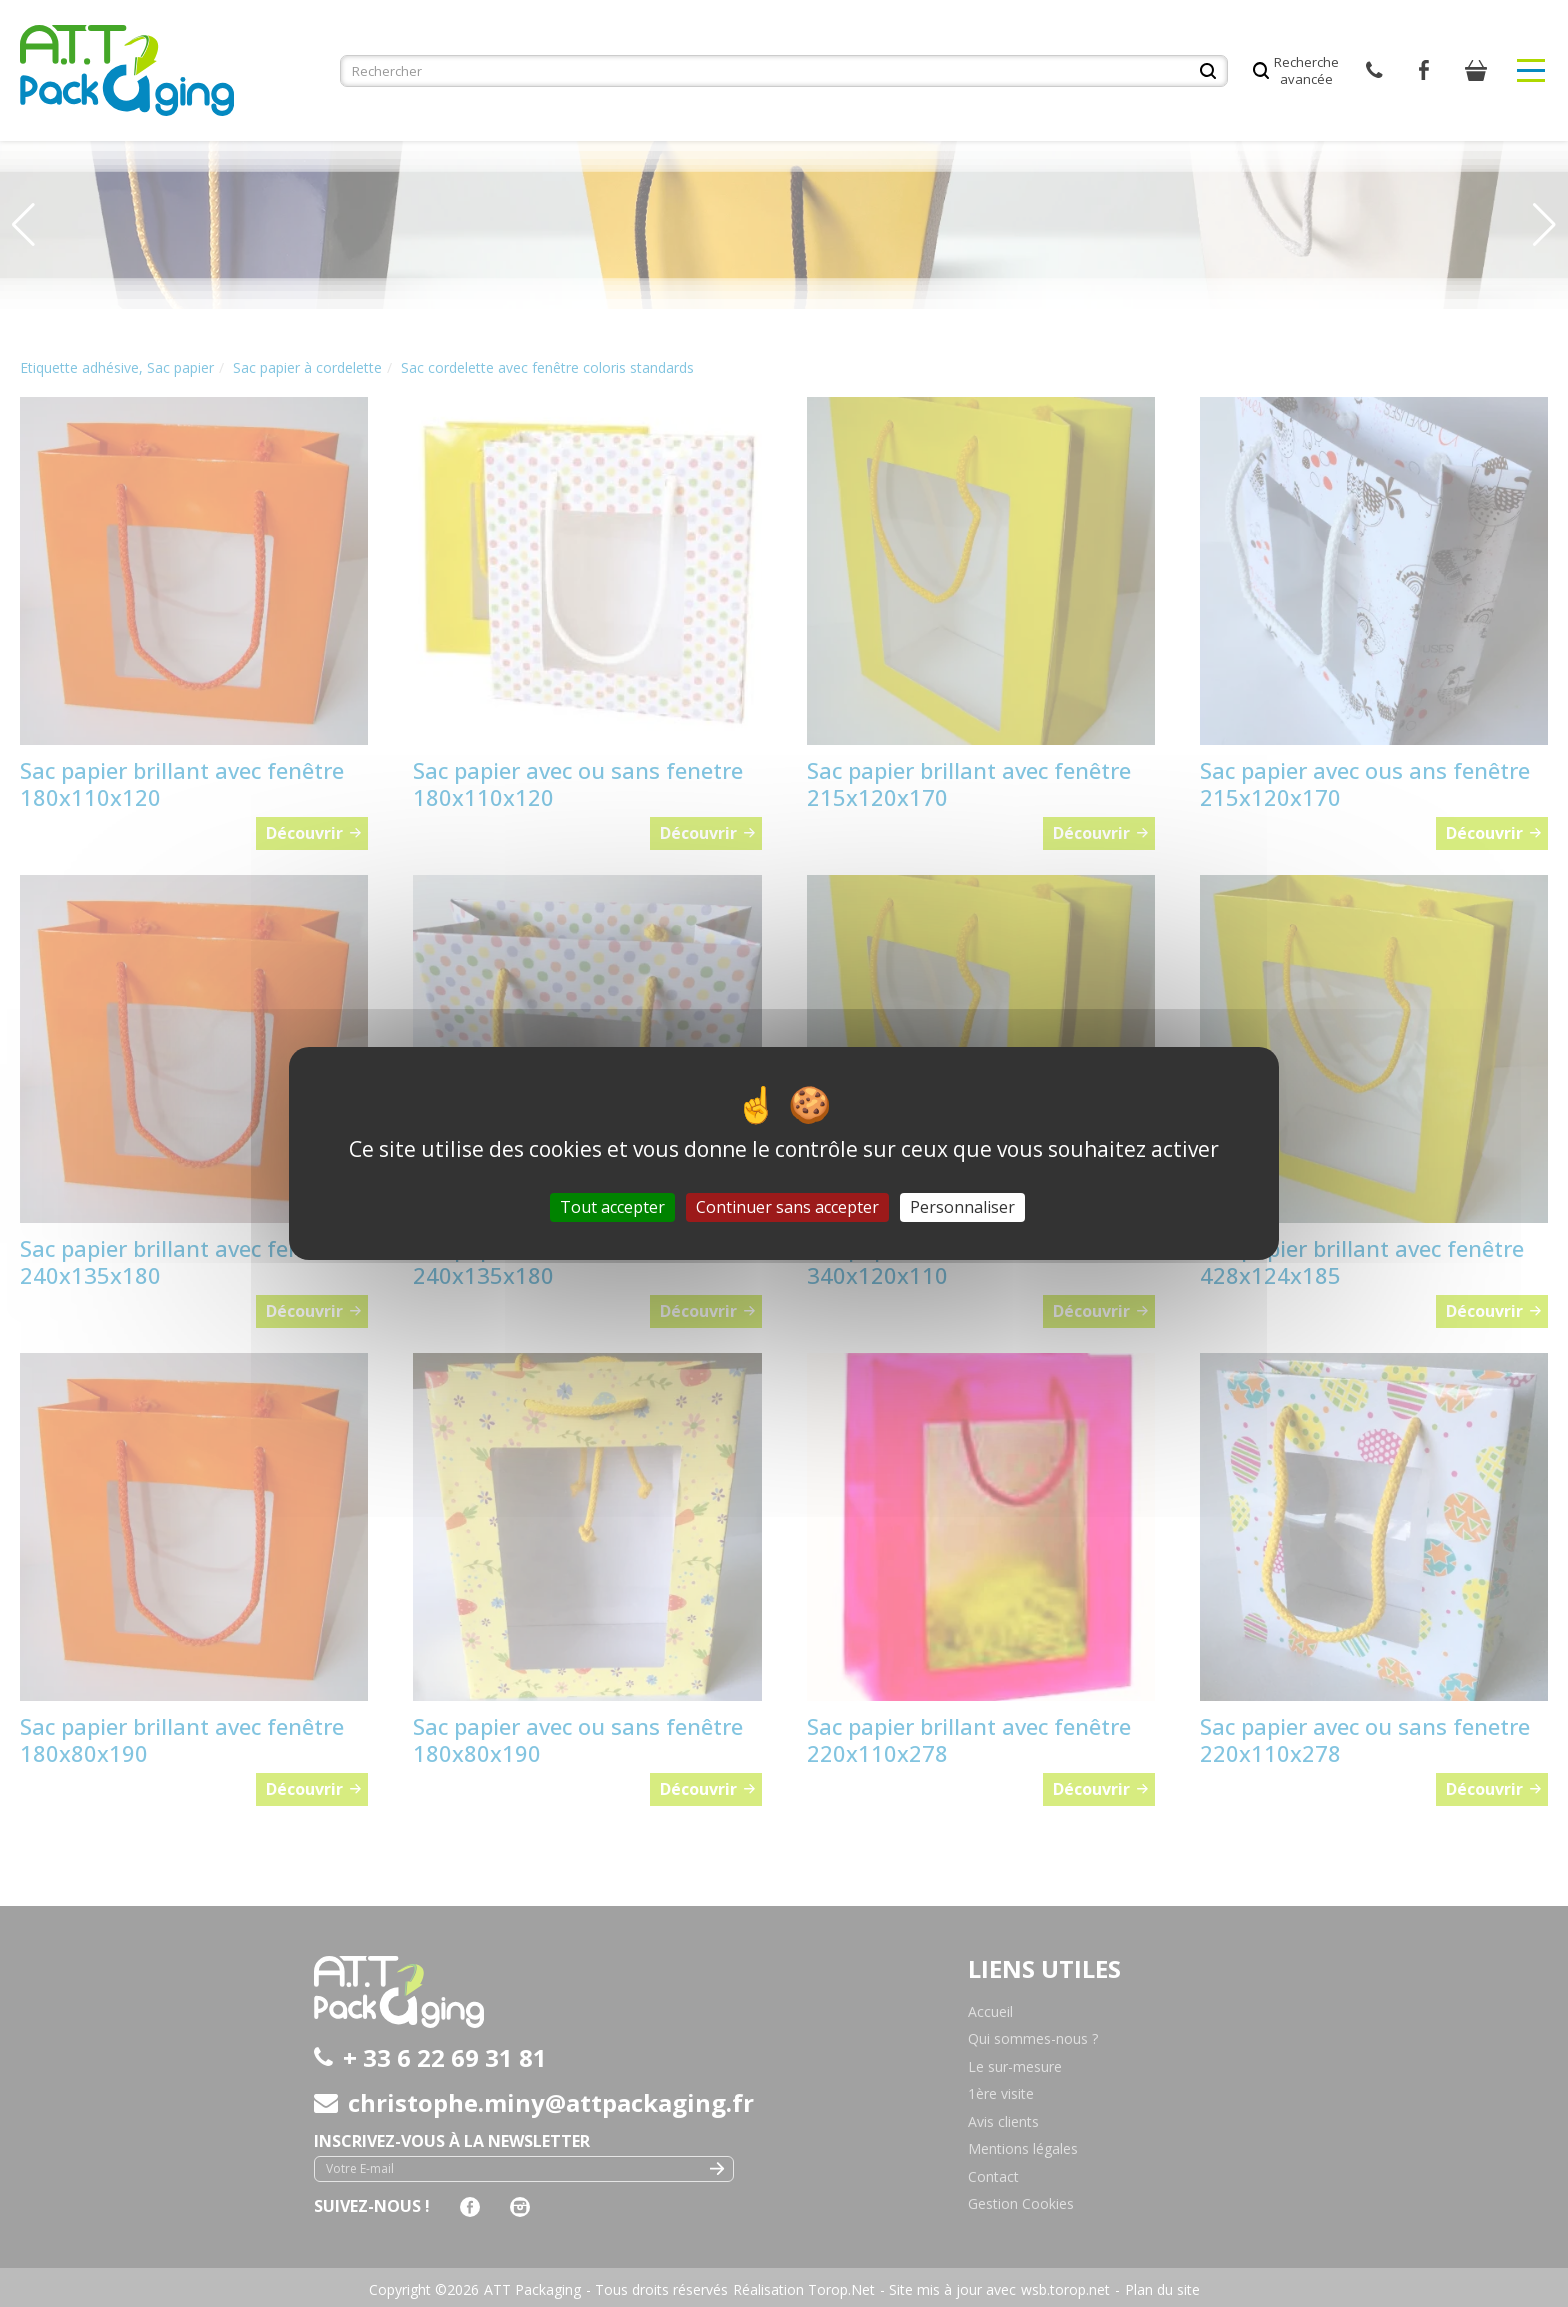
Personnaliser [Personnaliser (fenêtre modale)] (962, 1207)
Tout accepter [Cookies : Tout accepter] (612, 1207)
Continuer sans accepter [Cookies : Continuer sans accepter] (787, 1207)
